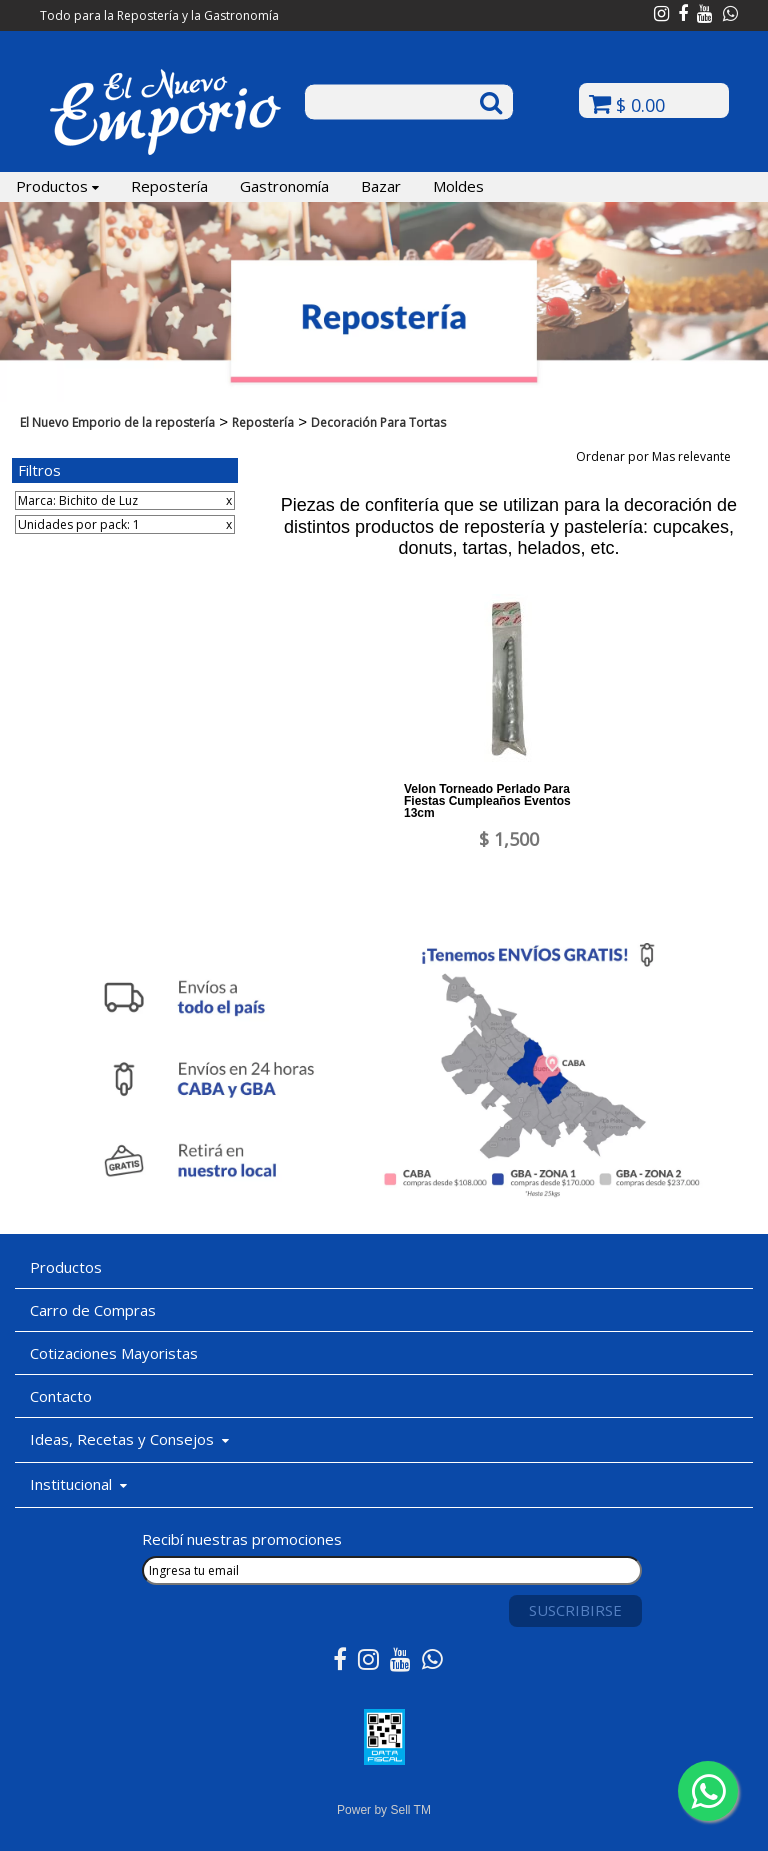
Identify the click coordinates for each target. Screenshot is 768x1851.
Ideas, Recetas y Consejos (129, 1439)
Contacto (61, 1396)
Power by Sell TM (384, 1810)
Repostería (169, 186)
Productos (57, 186)
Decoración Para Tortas (378, 422)
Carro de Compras (93, 1310)
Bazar (381, 186)
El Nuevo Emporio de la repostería (117, 422)
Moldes (458, 186)
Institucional (78, 1484)
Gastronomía (284, 186)
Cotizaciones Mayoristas (114, 1353)
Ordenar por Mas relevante (660, 456)
